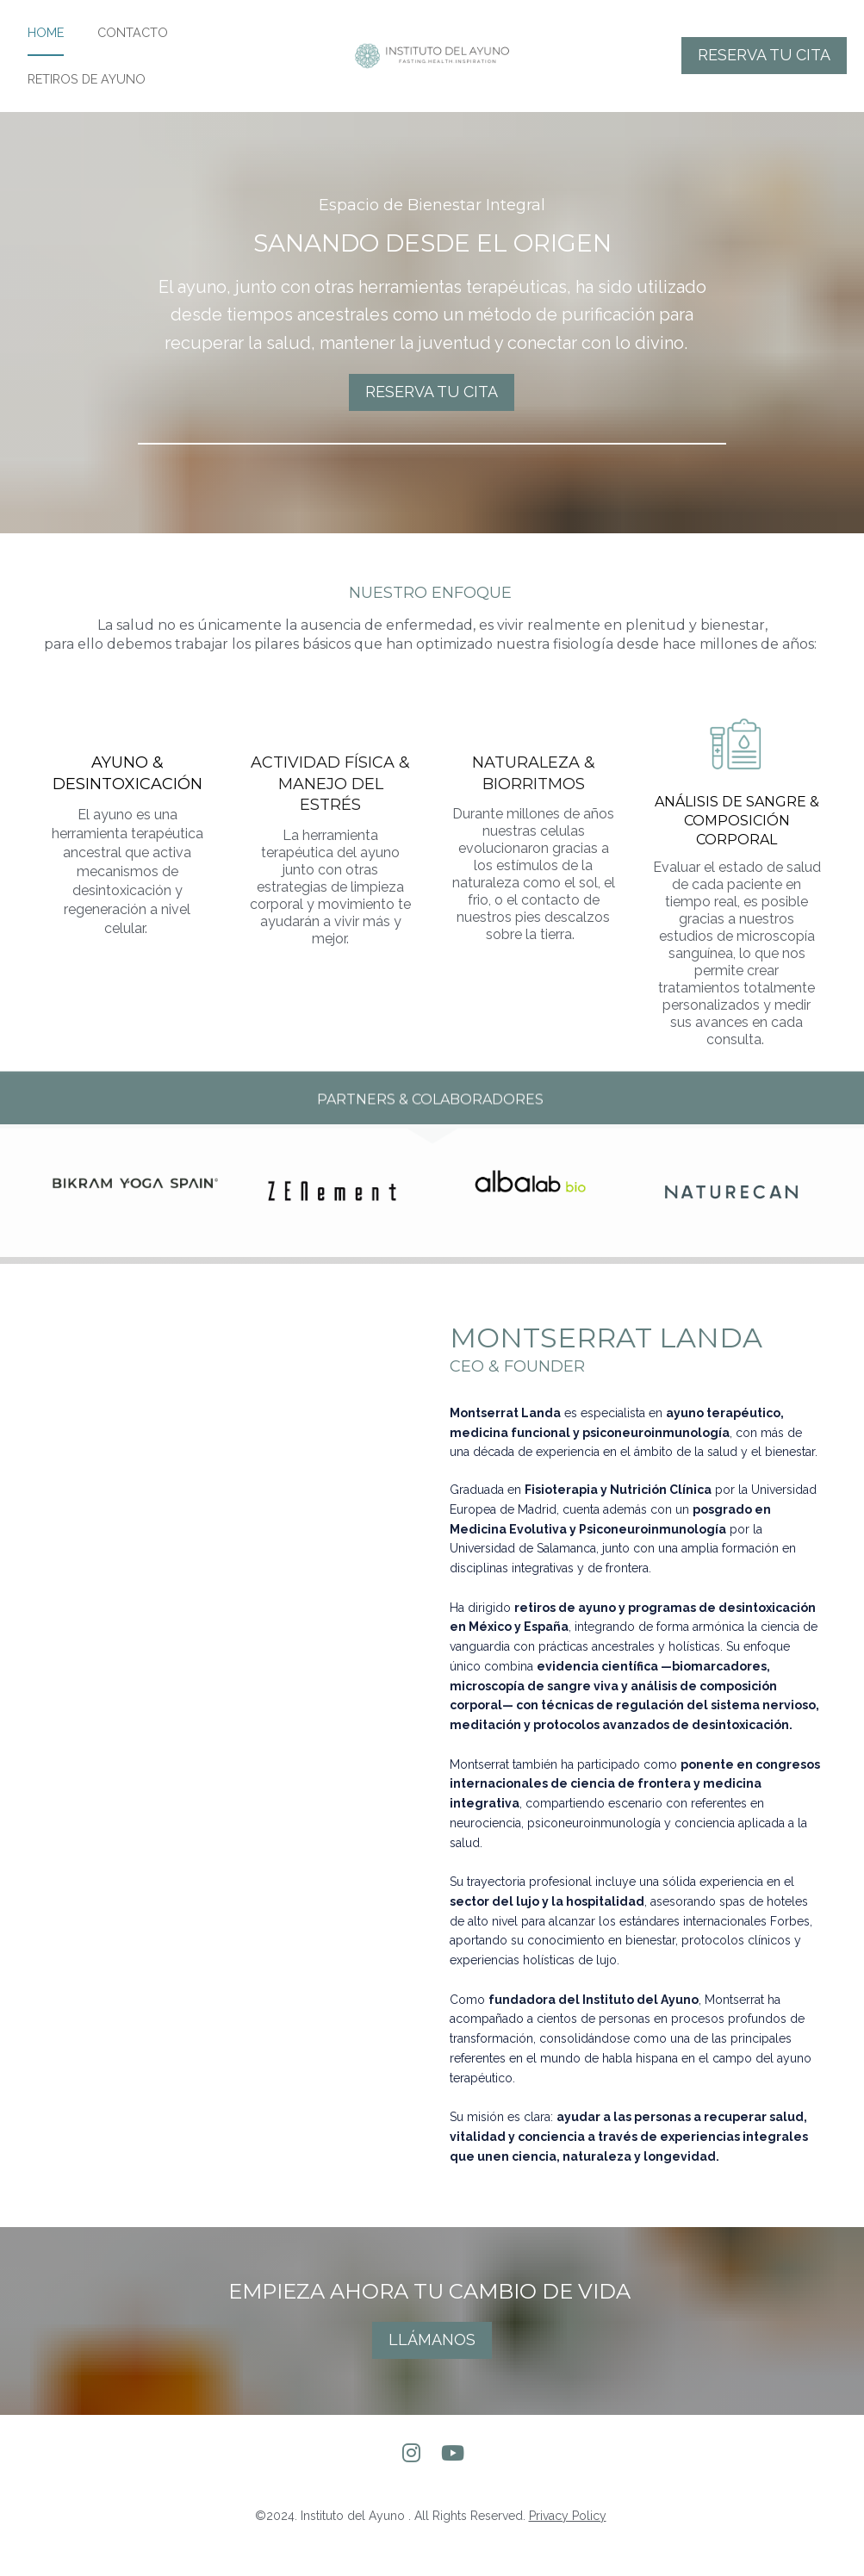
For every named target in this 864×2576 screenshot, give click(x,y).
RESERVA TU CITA (764, 72)
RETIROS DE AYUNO (87, 96)
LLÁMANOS (432, 2374)
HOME (46, 49)
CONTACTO (132, 49)
